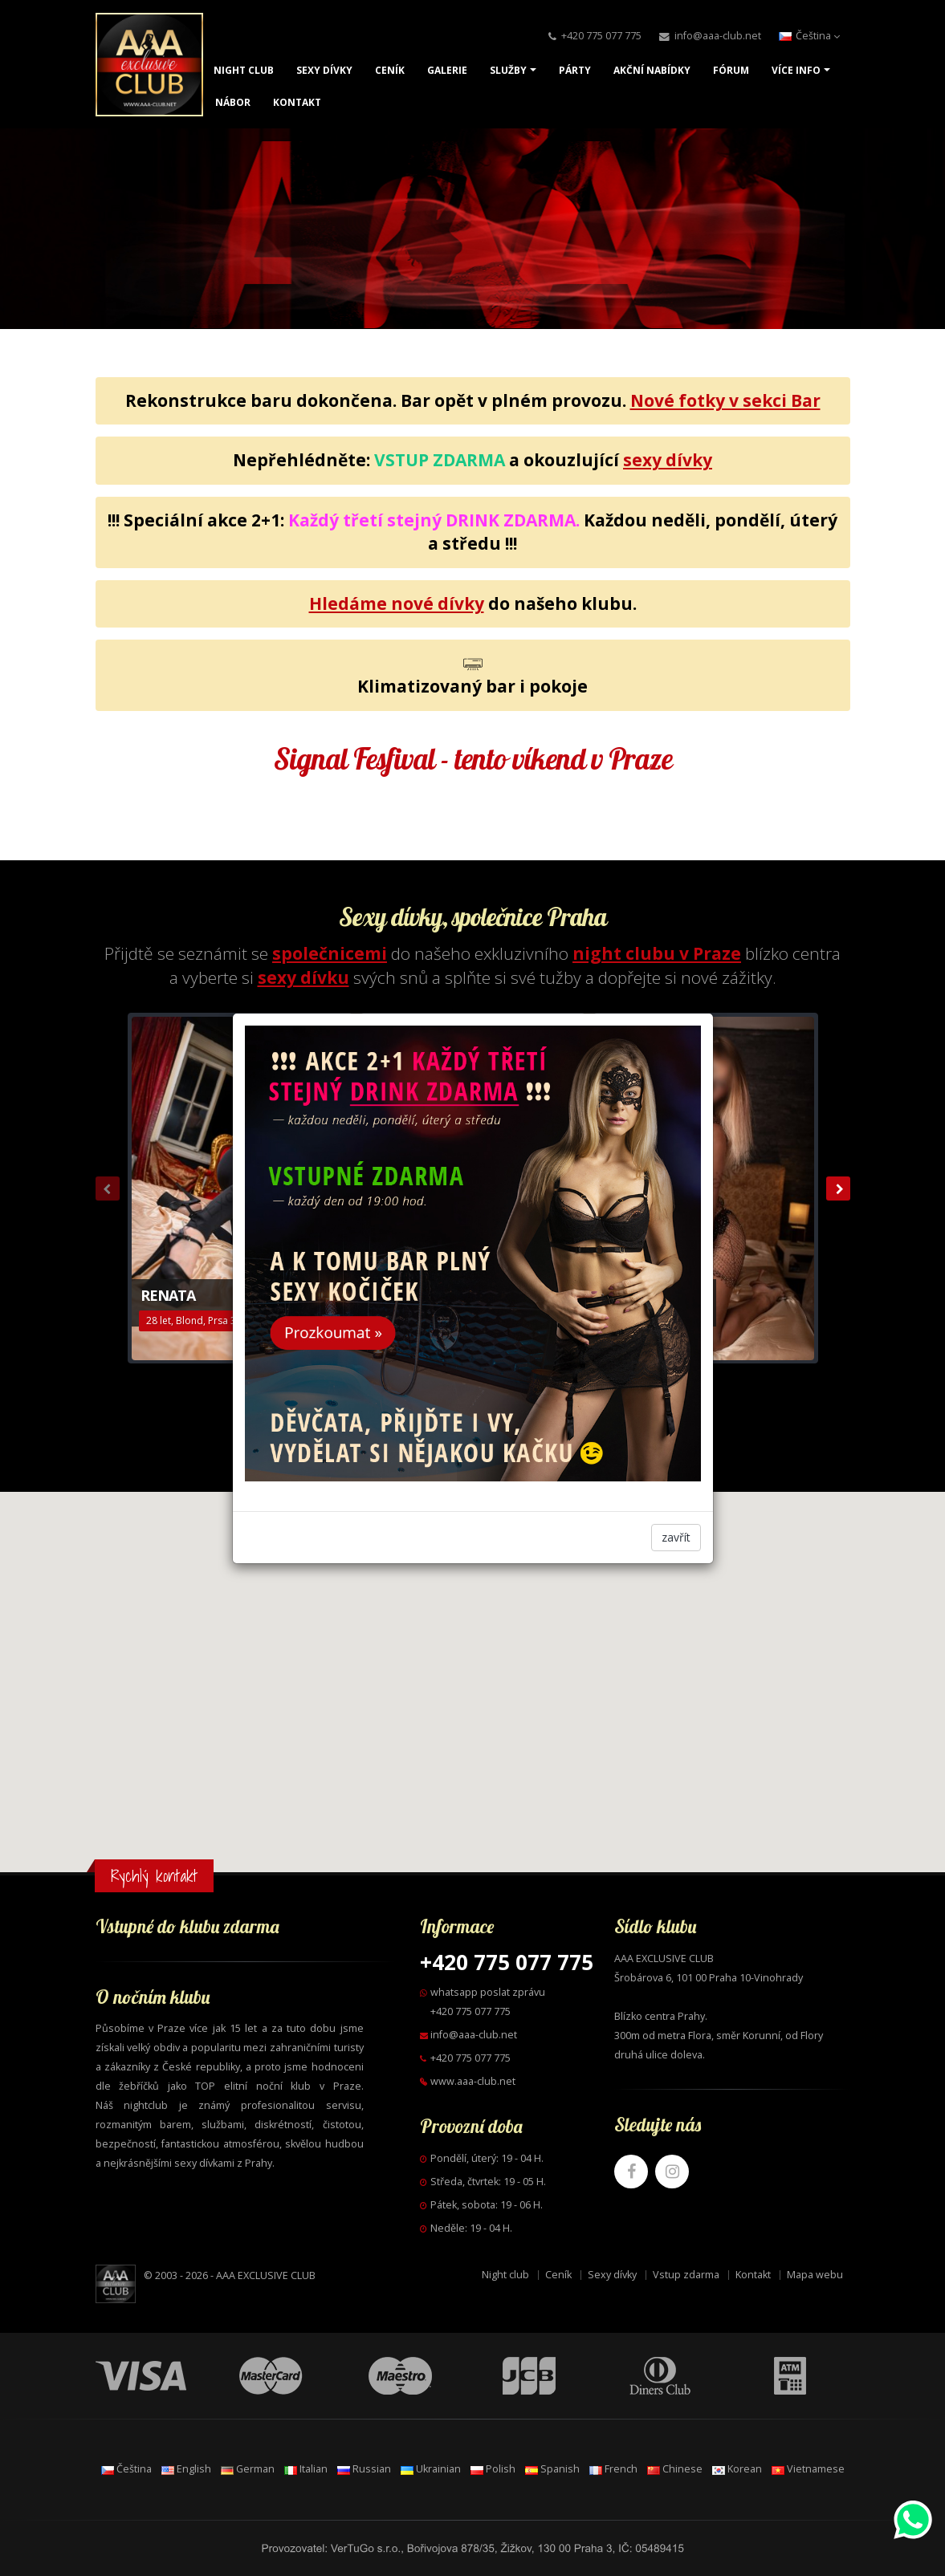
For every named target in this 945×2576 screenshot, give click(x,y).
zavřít (676, 1537)
